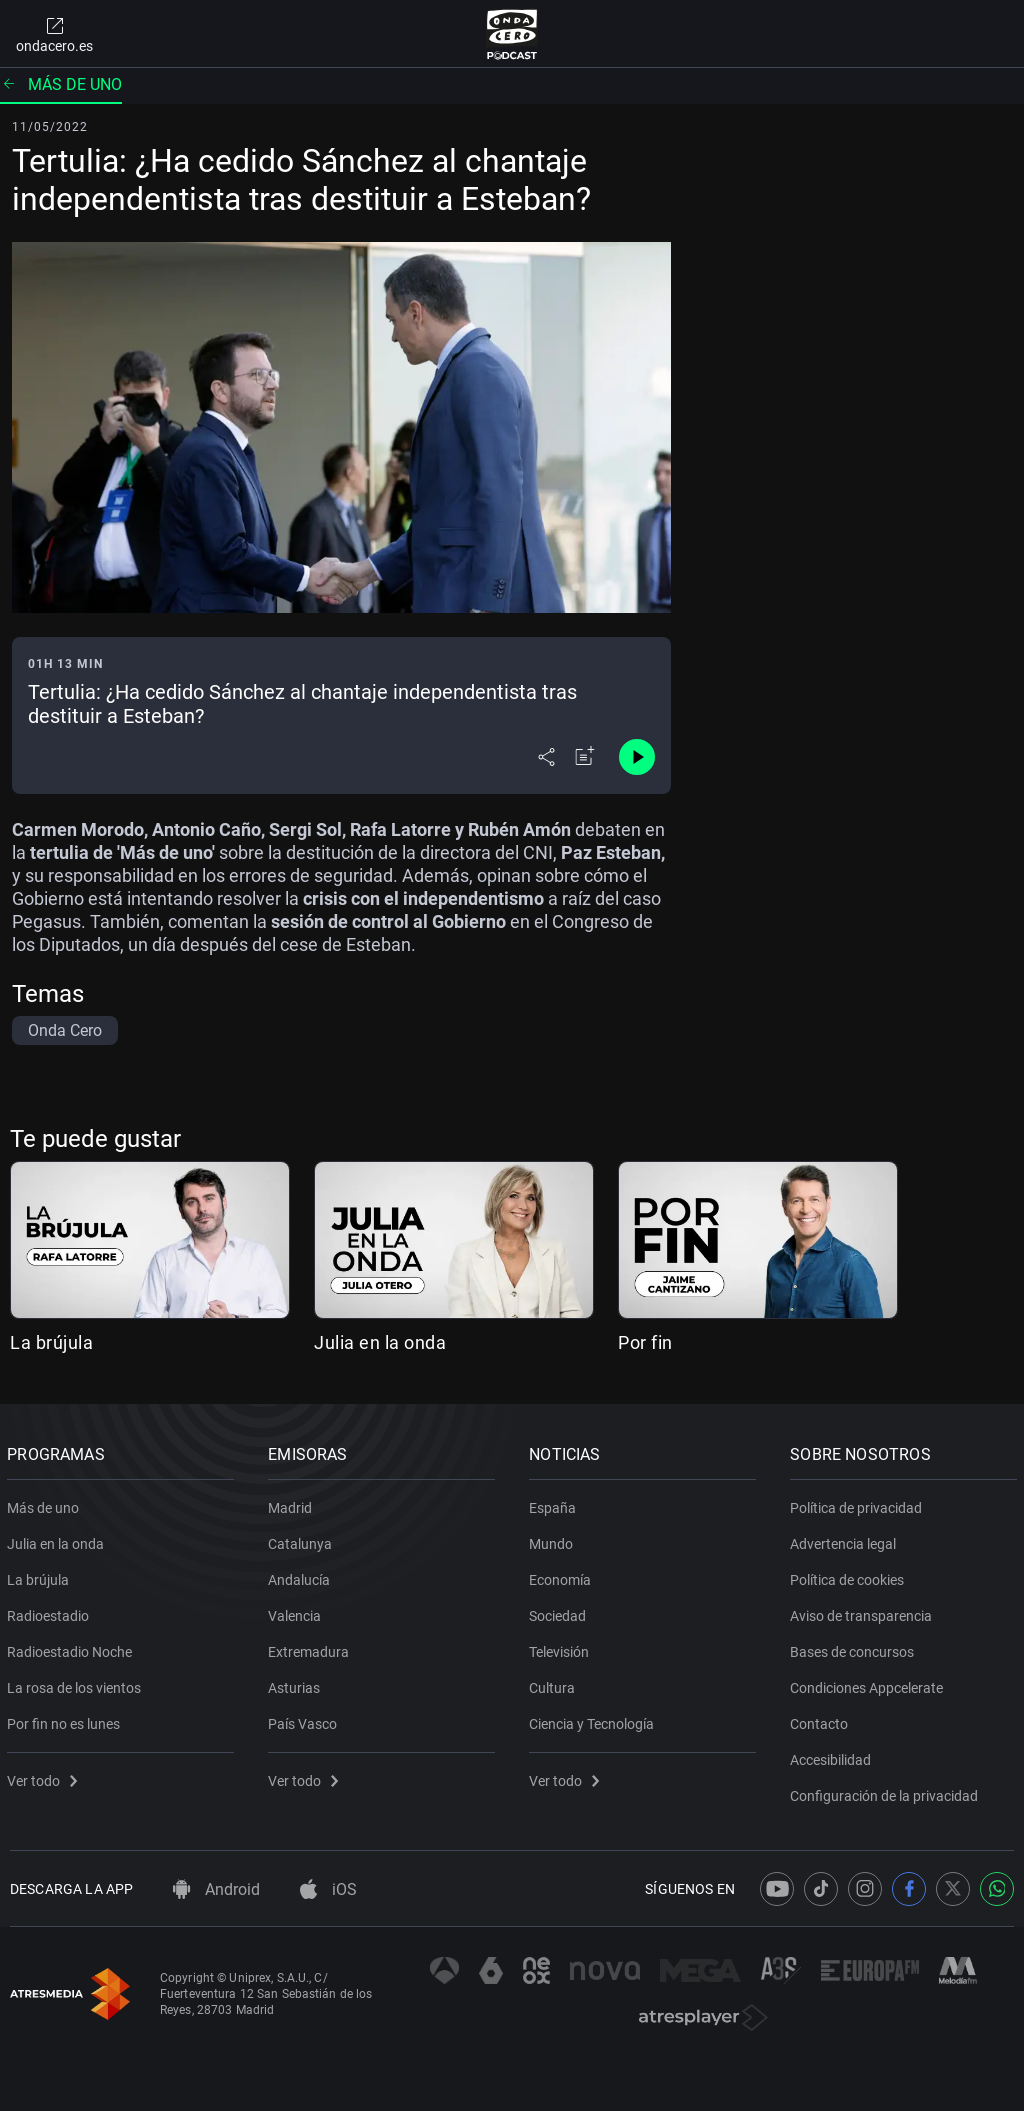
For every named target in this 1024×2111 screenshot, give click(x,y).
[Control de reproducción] (637, 757)
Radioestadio (51, 1612)
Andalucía (302, 1576)
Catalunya (303, 1540)
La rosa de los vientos (77, 1684)
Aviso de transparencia (864, 1612)
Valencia (297, 1612)
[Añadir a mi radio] (585, 757)
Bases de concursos (855, 1648)
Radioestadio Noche (72, 1648)
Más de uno (61, 84)
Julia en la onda (380, 1342)
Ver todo (45, 1777)
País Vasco (305, 1720)
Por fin (645, 1342)
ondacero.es (54, 34)
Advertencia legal (846, 1540)
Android (216, 1889)
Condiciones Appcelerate (869, 1684)
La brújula (51, 1342)
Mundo (554, 1540)
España (555, 1504)
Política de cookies (850, 1576)
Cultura (555, 1684)
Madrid (293, 1504)
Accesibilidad (833, 1756)
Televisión (562, 1648)
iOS (328, 1889)
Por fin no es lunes (66, 1720)
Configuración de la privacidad (887, 1792)
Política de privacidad (859, 1504)
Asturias (297, 1684)
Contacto (822, 1720)
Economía (563, 1576)
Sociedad (560, 1612)
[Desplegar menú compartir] (546, 757)
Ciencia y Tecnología (594, 1720)
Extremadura (311, 1648)
